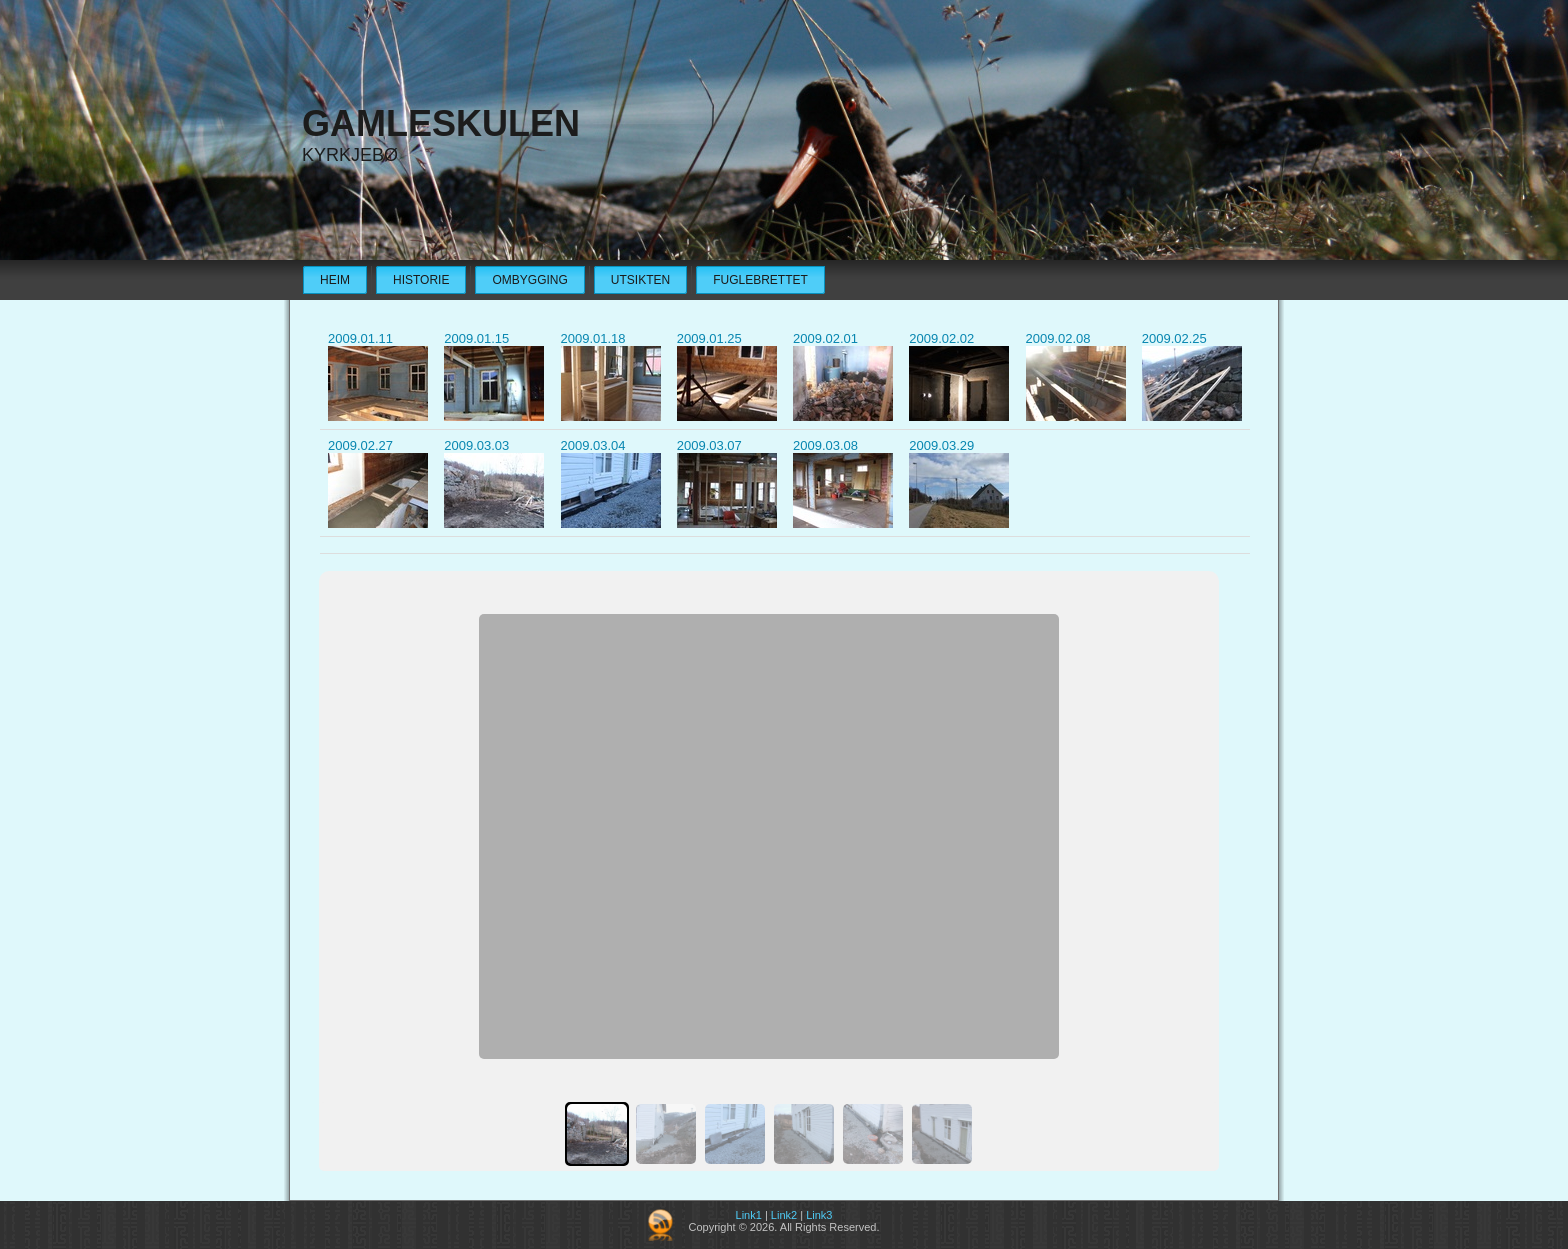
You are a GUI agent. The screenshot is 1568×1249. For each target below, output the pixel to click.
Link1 (749, 1215)
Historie (421, 280)
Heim (335, 280)
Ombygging (529, 280)
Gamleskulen (441, 123)
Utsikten (640, 280)
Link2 (784, 1215)
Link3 (819, 1215)
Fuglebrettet (760, 280)
